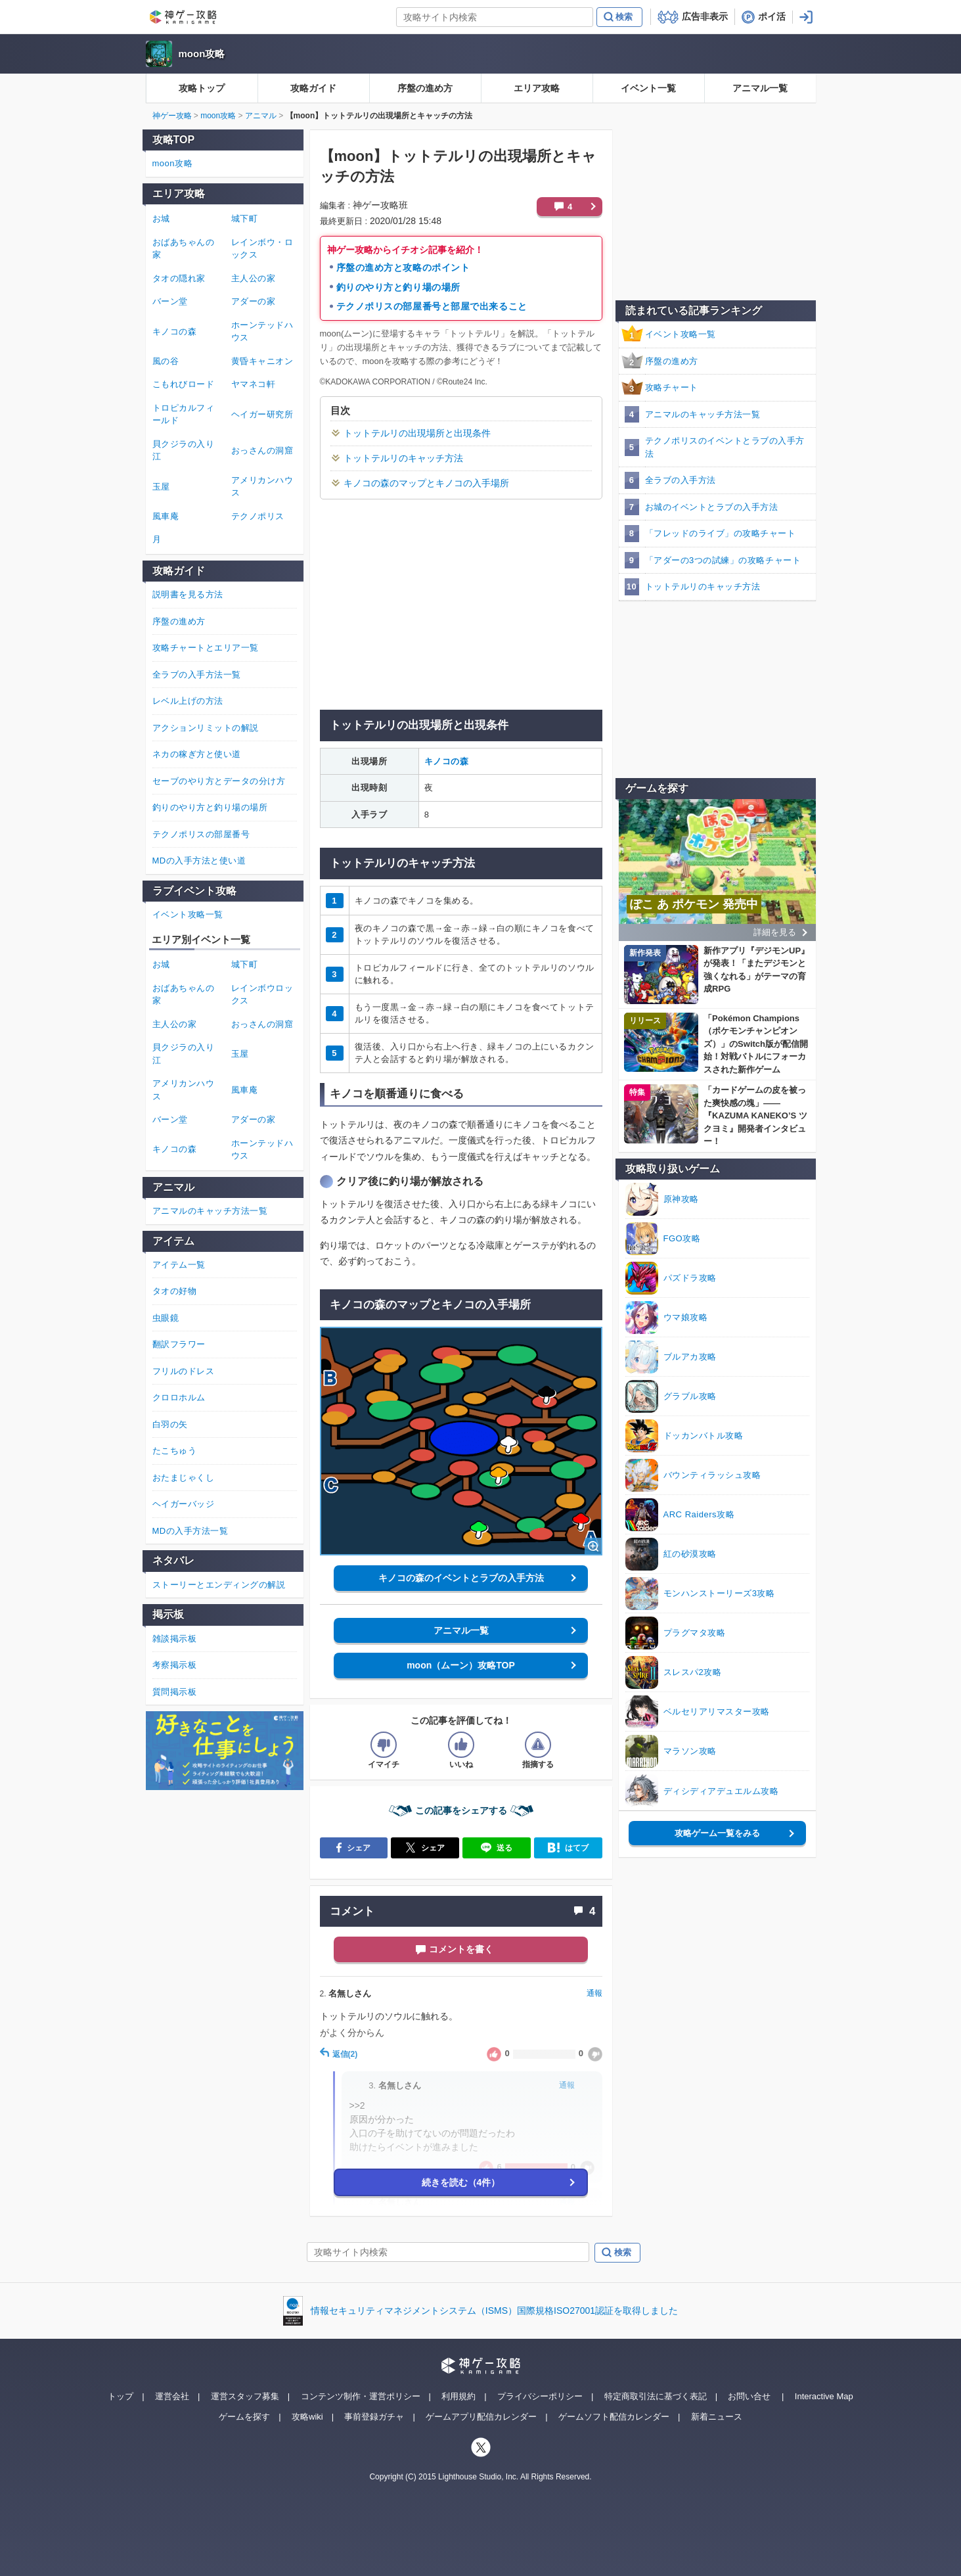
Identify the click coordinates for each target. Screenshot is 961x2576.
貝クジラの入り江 (183, 450)
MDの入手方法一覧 (190, 1531)
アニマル (261, 115)
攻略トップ (202, 88)
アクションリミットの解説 (205, 728)
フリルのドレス (183, 1371)
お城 (161, 218)
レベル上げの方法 (187, 701)
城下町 (244, 218)
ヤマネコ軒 (253, 384)
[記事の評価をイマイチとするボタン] (383, 1745)
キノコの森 (446, 761)
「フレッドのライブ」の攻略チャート (720, 533)
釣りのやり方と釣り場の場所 (398, 287)
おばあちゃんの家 (183, 248)
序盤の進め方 (425, 88)
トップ (120, 2396)
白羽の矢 (170, 1424)
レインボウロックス (262, 994)
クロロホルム (179, 1397)
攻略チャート (671, 387)
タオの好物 (174, 1291)
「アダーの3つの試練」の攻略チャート (723, 560)
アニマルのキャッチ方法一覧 (703, 414)
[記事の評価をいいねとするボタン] (461, 1745)
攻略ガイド (313, 88)
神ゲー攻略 (172, 115)
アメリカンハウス (262, 486)
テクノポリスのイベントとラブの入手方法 (725, 447)
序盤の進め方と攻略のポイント (403, 267)
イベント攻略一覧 (680, 334)
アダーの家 (253, 301)
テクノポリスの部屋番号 (201, 834)
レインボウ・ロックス (262, 248)
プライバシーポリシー (540, 2396)
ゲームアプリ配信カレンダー (481, 2417)
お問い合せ (749, 2396)
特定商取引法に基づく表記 (655, 2396)
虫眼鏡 (165, 1318)
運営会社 (172, 2396)
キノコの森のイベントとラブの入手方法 (461, 1578)
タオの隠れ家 (179, 278)
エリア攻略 (537, 88)
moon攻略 (202, 53)
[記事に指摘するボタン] (538, 1745)
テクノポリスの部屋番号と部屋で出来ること (431, 306)
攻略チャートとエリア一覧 (205, 648)
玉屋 (161, 487)
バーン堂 (170, 301)
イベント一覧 (648, 88)
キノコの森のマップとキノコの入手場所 (426, 483)
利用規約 (458, 2396)
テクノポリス (257, 516)
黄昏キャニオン (262, 361)
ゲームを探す (244, 2417)
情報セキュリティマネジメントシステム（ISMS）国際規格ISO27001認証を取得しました (494, 2310)
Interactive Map (824, 2396)
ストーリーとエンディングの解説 (219, 1585)
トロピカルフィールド (183, 414)
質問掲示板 (174, 1692)
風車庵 (165, 516)
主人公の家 (253, 278)
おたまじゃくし (183, 1478)
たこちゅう (174, 1451)
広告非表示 (705, 16)
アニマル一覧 (760, 88)
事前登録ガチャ (374, 2417)
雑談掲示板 (174, 1639)
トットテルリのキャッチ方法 (403, 458)
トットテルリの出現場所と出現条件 (417, 433)
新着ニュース (716, 2417)
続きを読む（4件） (461, 2182)
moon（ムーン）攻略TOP (461, 1665)
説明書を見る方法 (187, 594)
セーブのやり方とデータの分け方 (219, 781)
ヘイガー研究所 (262, 414)
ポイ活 (772, 16)
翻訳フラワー (179, 1344)
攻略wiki (307, 2417)
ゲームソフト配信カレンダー (613, 2417)
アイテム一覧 (179, 1265)
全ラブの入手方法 (680, 480)
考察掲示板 (174, 1665)
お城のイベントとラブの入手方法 (711, 507)
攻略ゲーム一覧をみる (717, 1833)
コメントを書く (461, 1949)
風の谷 (165, 361)
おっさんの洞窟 (262, 450)
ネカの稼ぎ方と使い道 (196, 754)
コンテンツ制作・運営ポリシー (360, 2396)
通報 (594, 1993)
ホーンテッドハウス (262, 331)
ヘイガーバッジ (183, 1504)
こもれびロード (183, 384)
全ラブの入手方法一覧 (196, 674)
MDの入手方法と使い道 (199, 860)
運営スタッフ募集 (245, 2396)
